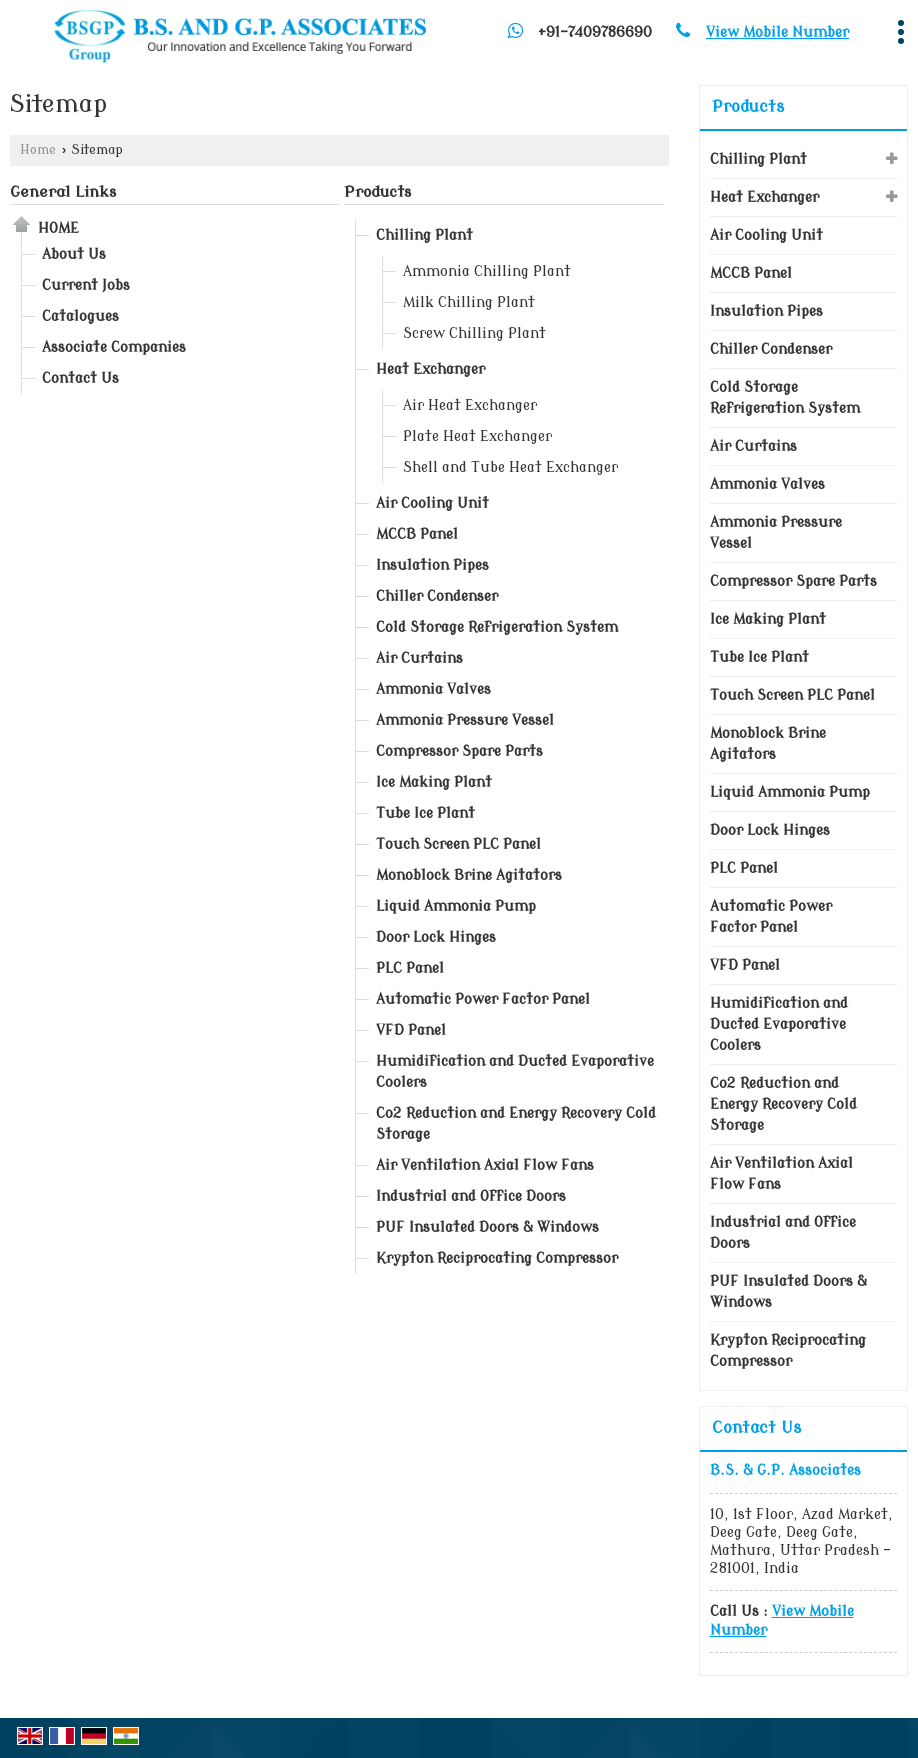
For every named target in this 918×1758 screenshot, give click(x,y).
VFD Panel (411, 1030)
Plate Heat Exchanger (477, 436)
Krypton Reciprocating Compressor (497, 1258)
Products (377, 192)
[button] (777, 32)
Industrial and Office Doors (471, 1196)
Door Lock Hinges (436, 937)
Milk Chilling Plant (469, 302)
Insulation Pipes (432, 565)
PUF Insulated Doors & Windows (487, 1227)
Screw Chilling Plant (474, 333)
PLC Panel (410, 968)
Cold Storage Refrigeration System (497, 627)
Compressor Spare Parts (459, 751)
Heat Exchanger (430, 369)
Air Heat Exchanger (470, 405)
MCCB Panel (417, 534)
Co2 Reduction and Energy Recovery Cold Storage (516, 1124)
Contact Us (80, 378)
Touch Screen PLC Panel (458, 844)
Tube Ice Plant (425, 813)
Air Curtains (419, 658)
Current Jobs (86, 285)
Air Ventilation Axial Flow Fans (485, 1165)
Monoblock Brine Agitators (469, 875)
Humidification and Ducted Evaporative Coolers (515, 1072)
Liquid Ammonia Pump (456, 906)
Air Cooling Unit (432, 503)
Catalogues (80, 316)
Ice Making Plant (434, 782)
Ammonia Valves (433, 689)
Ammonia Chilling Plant (487, 271)
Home (38, 150)
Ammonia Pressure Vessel (465, 720)
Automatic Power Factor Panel (483, 999)
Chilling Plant (424, 235)
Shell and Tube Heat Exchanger (510, 467)
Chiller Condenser (437, 596)
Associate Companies (114, 347)
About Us (74, 254)
